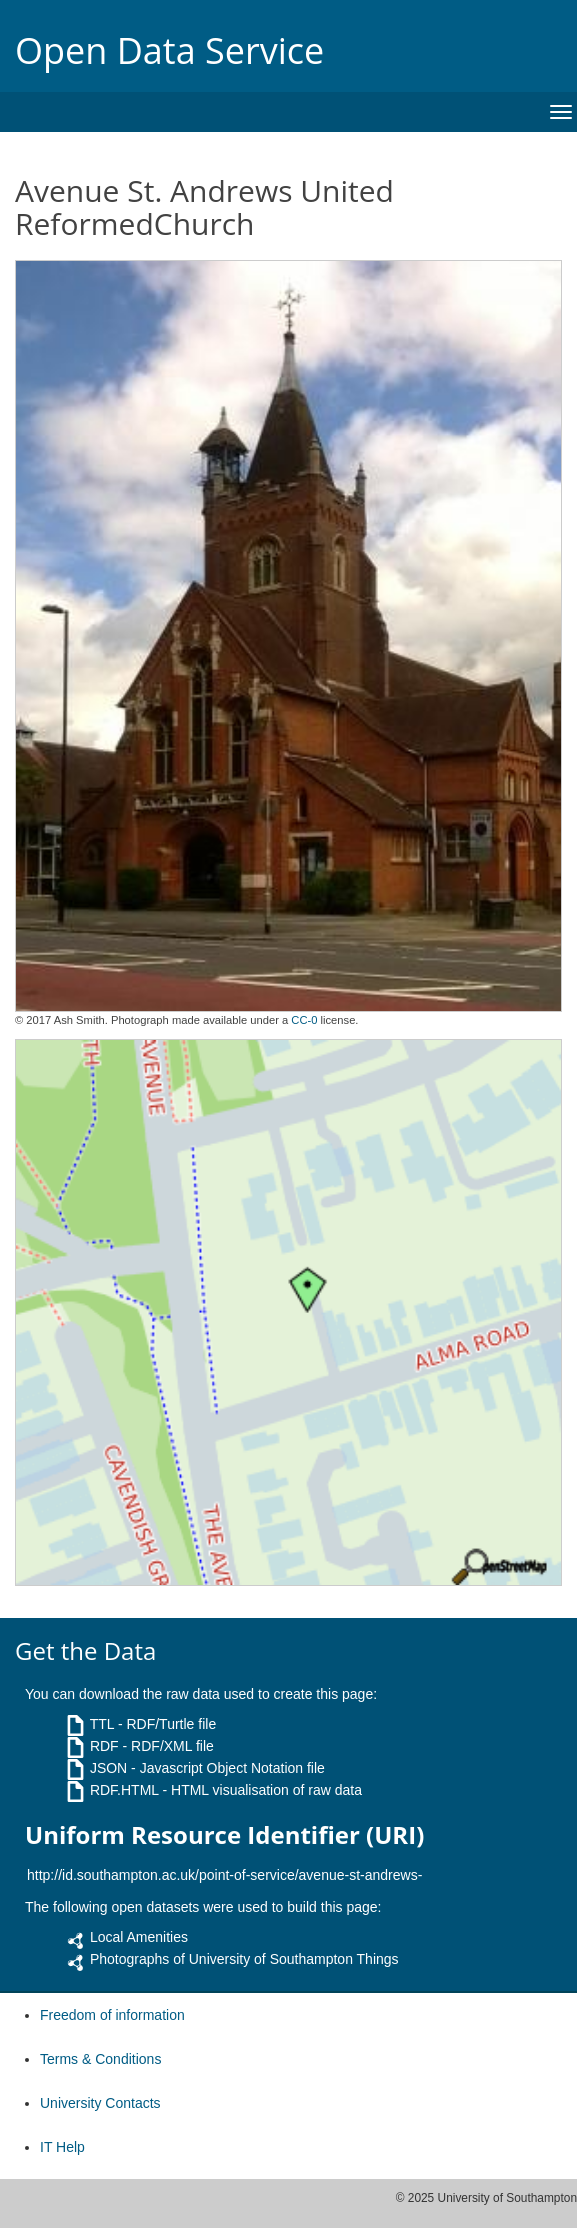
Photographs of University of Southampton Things (244, 1959)
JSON (108, 1768)
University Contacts (100, 2103)
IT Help (62, 2147)
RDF (104, 1746)
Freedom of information (112, 2015)
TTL (102, 1724)
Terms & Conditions (100, 2059)
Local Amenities (139, 1937)
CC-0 (304, 1020)
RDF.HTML (124, 1790)
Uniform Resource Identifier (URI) (224, 1835)
